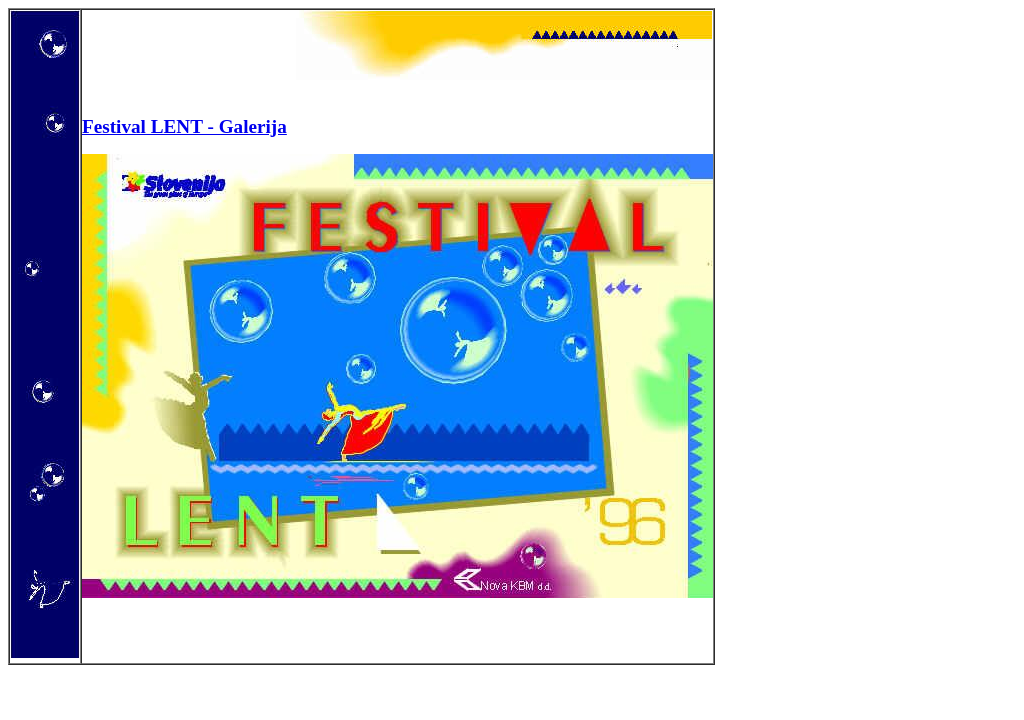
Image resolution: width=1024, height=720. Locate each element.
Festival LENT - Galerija (184, 126)
